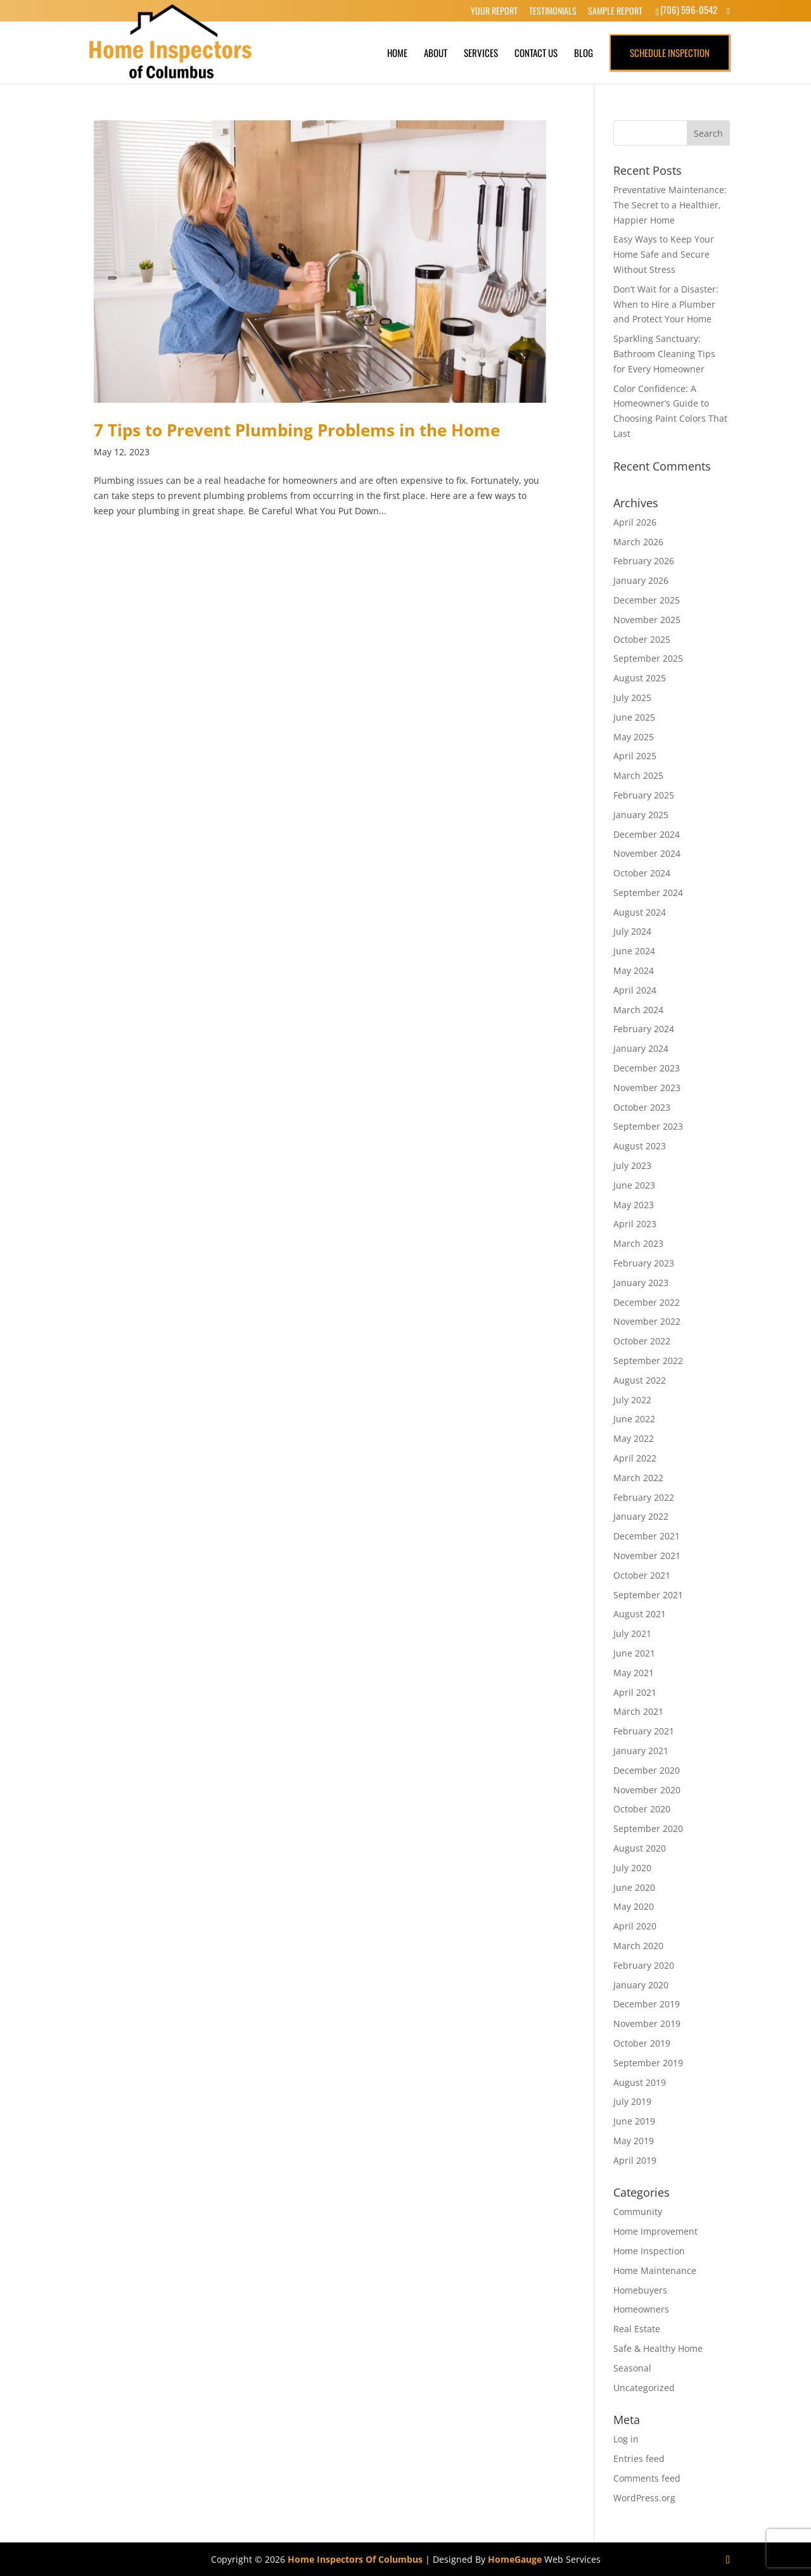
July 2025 (632, 697)
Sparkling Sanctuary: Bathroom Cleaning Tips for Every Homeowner (664, 353)
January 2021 (640, 1751)
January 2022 (640, 1516)
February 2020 (643, 1965)
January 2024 (640, 1048)
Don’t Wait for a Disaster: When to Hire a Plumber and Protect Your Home (665, 304)
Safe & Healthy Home (658, 2348)
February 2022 (643, 1497)
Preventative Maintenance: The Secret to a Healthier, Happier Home (670, 205)
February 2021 (643, 1731)
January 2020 (640, 1985)
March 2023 (638, 1243)
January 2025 (640, 815)
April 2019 (634, 2160)
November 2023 (646, 1088)
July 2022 (632, 1400)
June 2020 (634, 1887)
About (435, 52)
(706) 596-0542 (688, 9)
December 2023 (646, 1068)
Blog (583, 52)
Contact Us (536, 52)
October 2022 (641, 1341)
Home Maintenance (654, 2270)
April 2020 (634, 1926)
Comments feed (646, 2478)
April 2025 (634, 756)
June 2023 (634, 1185)
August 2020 (639, 1848)
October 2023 (641, 1107)
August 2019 (639, 2082)
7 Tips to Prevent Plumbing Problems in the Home (297, 430)
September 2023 (648, 1126)
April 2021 (634, 1692)
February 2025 (643, 795)
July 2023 (632, 1165)
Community (637, 2212)
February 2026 (643, 561)
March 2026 (638, 542)
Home (397, 52)
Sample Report (615, 11)
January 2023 (640, 1283)
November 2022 (646, 1321)
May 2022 (633, 1438)
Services (481, 52)
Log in (626, 2439)
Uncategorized (644, 2388)
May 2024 (633, 970)
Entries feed (639, 2459)
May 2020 (633, 1906)
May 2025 (633, 737)
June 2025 (634, 717)
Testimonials (553, 11)
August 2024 (639, 912)
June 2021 (634, 1653)
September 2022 (648, 1360)
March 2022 (638, 1478)
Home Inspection (649, 2251)
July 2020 (632, 1868)
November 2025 (646, 620)
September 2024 (648, 893)
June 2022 (634, 1419)
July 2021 (632, 1633)
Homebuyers (640, 2290)
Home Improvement (655, 2231)
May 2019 (633, 2141)
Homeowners (641, 2309)
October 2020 (641, 1809)
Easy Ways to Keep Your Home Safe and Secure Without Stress (663, 254)
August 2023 (639, 1146)
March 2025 (638, 775)
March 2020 (638, 1946)
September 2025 (648, 658)
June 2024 (634, 951)
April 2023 (634, 1224)
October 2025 (641, 639)
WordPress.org (644, 2498)
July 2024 (632, 931)
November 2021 (646, 1556)
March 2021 (638, 1711)
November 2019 (646, 2023)
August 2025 (639, 678)
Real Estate (636, 2329)
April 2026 (634, 522)
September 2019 (648, 2063)
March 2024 (638, 1010)
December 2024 (646, 834)
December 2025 (646, 600)
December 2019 (646, 2004)
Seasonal (632, 2368)
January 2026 (640, 580)
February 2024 (643, 1029)
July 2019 (632, 2101)
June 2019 (634, 2121)
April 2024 (634, 990)
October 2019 (641, 2043)
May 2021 (633, 1673)
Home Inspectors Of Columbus (355, 2559)
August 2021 (639, 1614)
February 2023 (643, 1263)
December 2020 (646, 1770)
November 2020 (646, 1790)
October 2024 (641, 873)
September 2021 (648, 1595)
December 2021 (646, 1536)
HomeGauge (515, 2559)
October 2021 (641, 1575)
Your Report (494, 11)
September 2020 (648, 1828)
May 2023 (633, 1205)
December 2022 (646, 1302)
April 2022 (634, 1458)
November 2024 (646, 853)
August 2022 (639, 1380)
